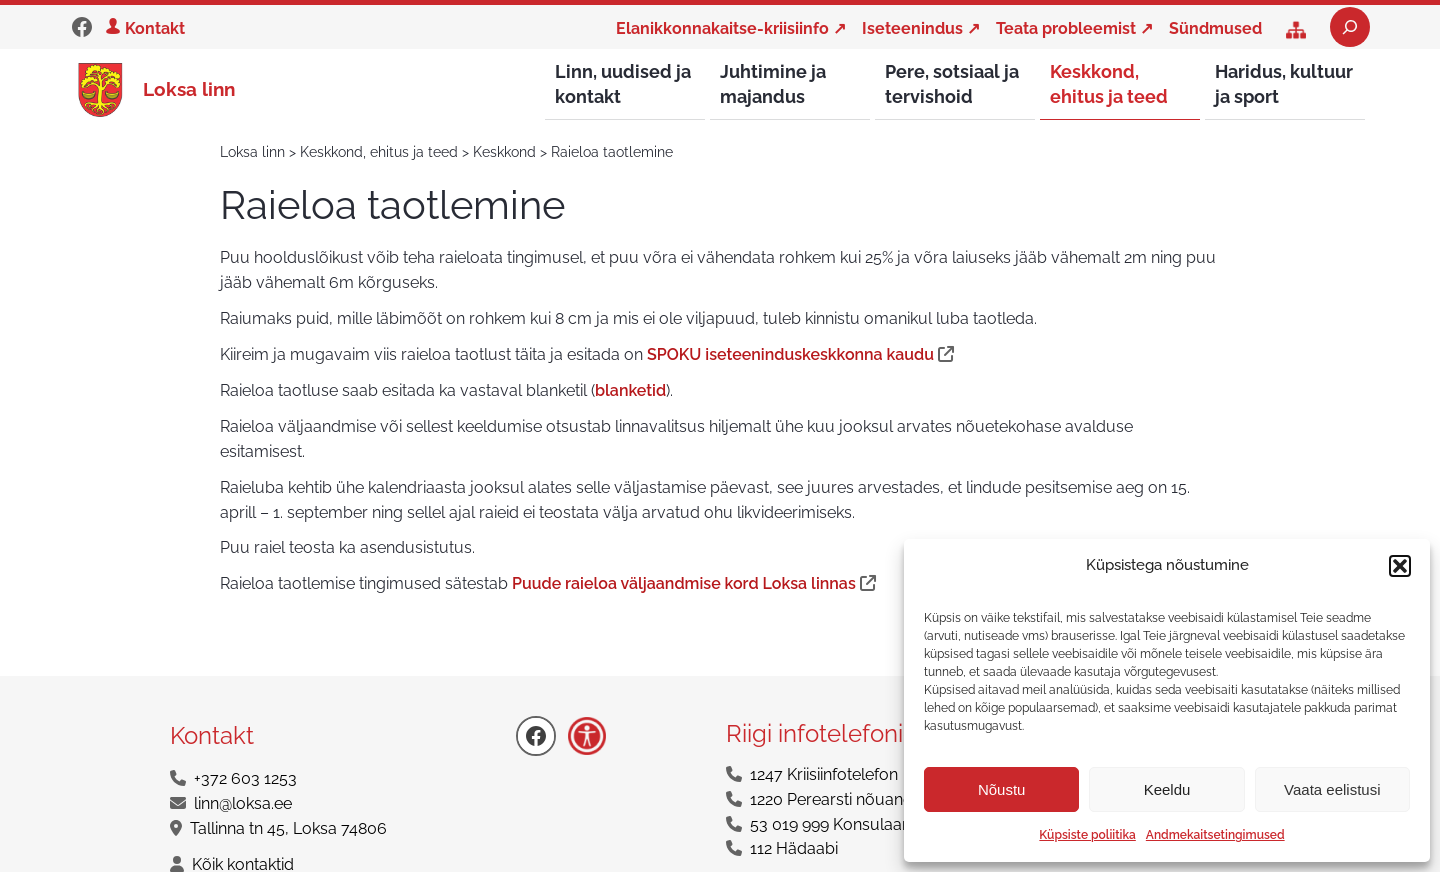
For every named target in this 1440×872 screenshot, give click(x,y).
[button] (1400, 566)
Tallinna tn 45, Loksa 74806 (288, 829)
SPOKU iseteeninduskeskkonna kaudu (790, 355)
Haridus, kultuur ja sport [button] (1284, 84)
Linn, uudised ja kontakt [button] (623, 84)
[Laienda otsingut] (1350, 27)
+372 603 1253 (245, 779)
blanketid (630, 391)
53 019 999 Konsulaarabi (840, 825)
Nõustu (1002, 789)
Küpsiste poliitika (1087, 835)
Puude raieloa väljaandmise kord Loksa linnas (684, 584)
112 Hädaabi (794, 849)
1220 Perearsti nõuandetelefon (861, 800)
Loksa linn (189, 89)
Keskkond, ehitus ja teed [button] (1109, 84)
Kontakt (155, 28)
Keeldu (1167, 789)
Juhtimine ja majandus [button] (773, 84)
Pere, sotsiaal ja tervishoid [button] (952, 84)
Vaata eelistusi (1332, 789)
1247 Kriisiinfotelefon (824, 775)
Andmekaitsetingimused (1215, 835)
